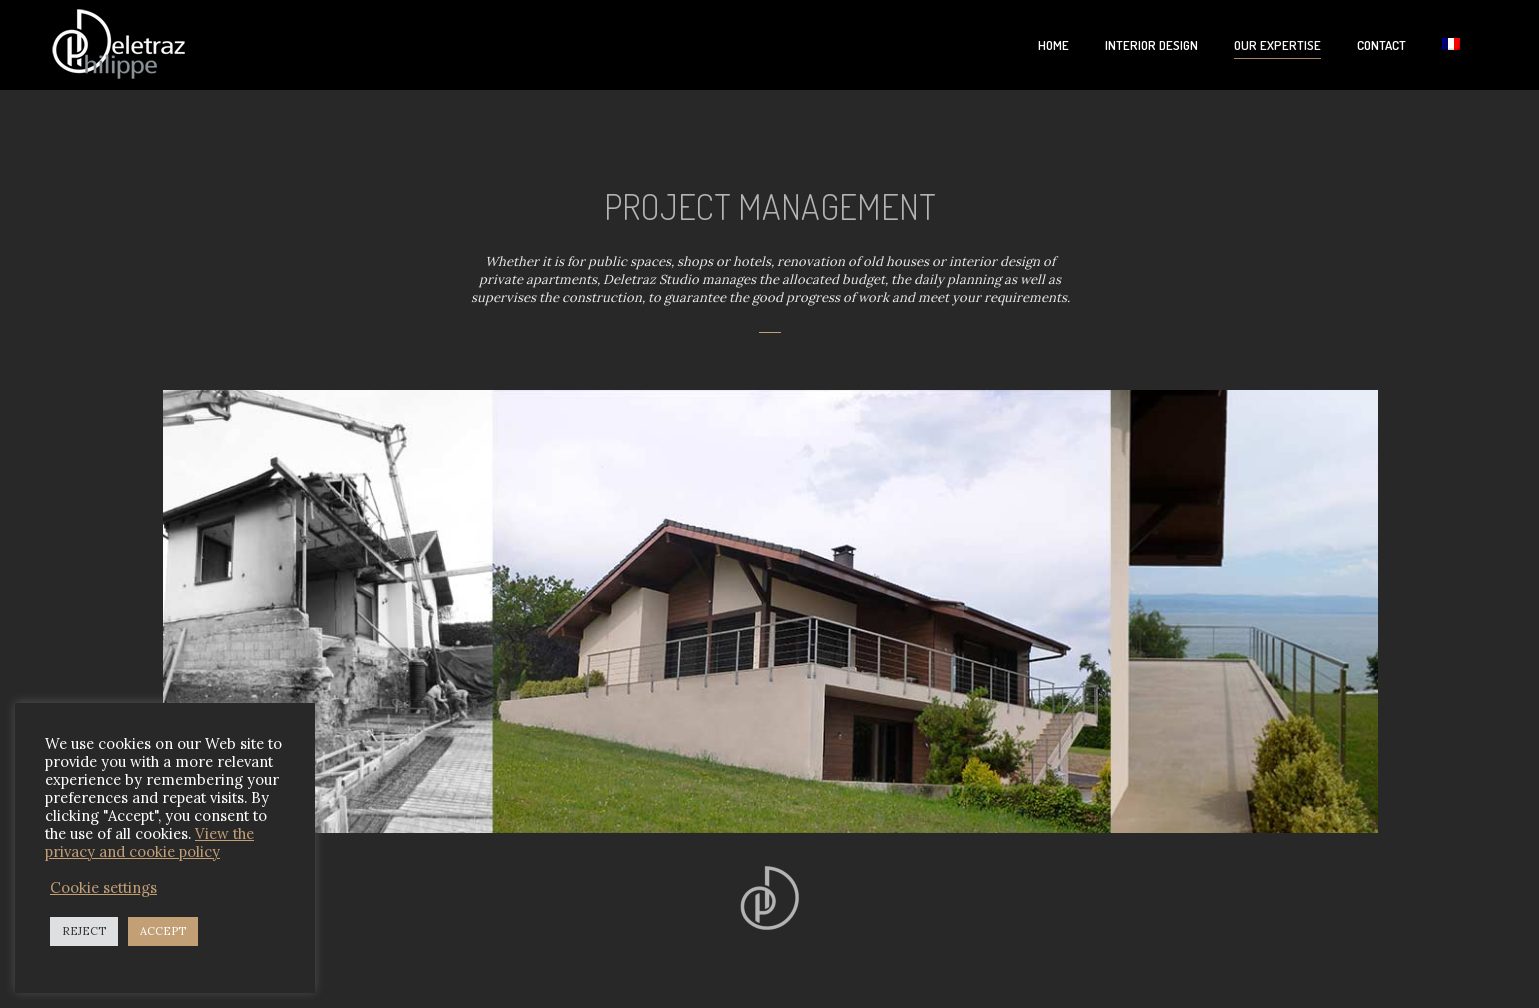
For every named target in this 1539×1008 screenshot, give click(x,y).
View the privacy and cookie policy (149, 842)
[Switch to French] (1451, 45)
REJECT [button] (84, 931)
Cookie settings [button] (103, 888)
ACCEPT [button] (163, 931)
